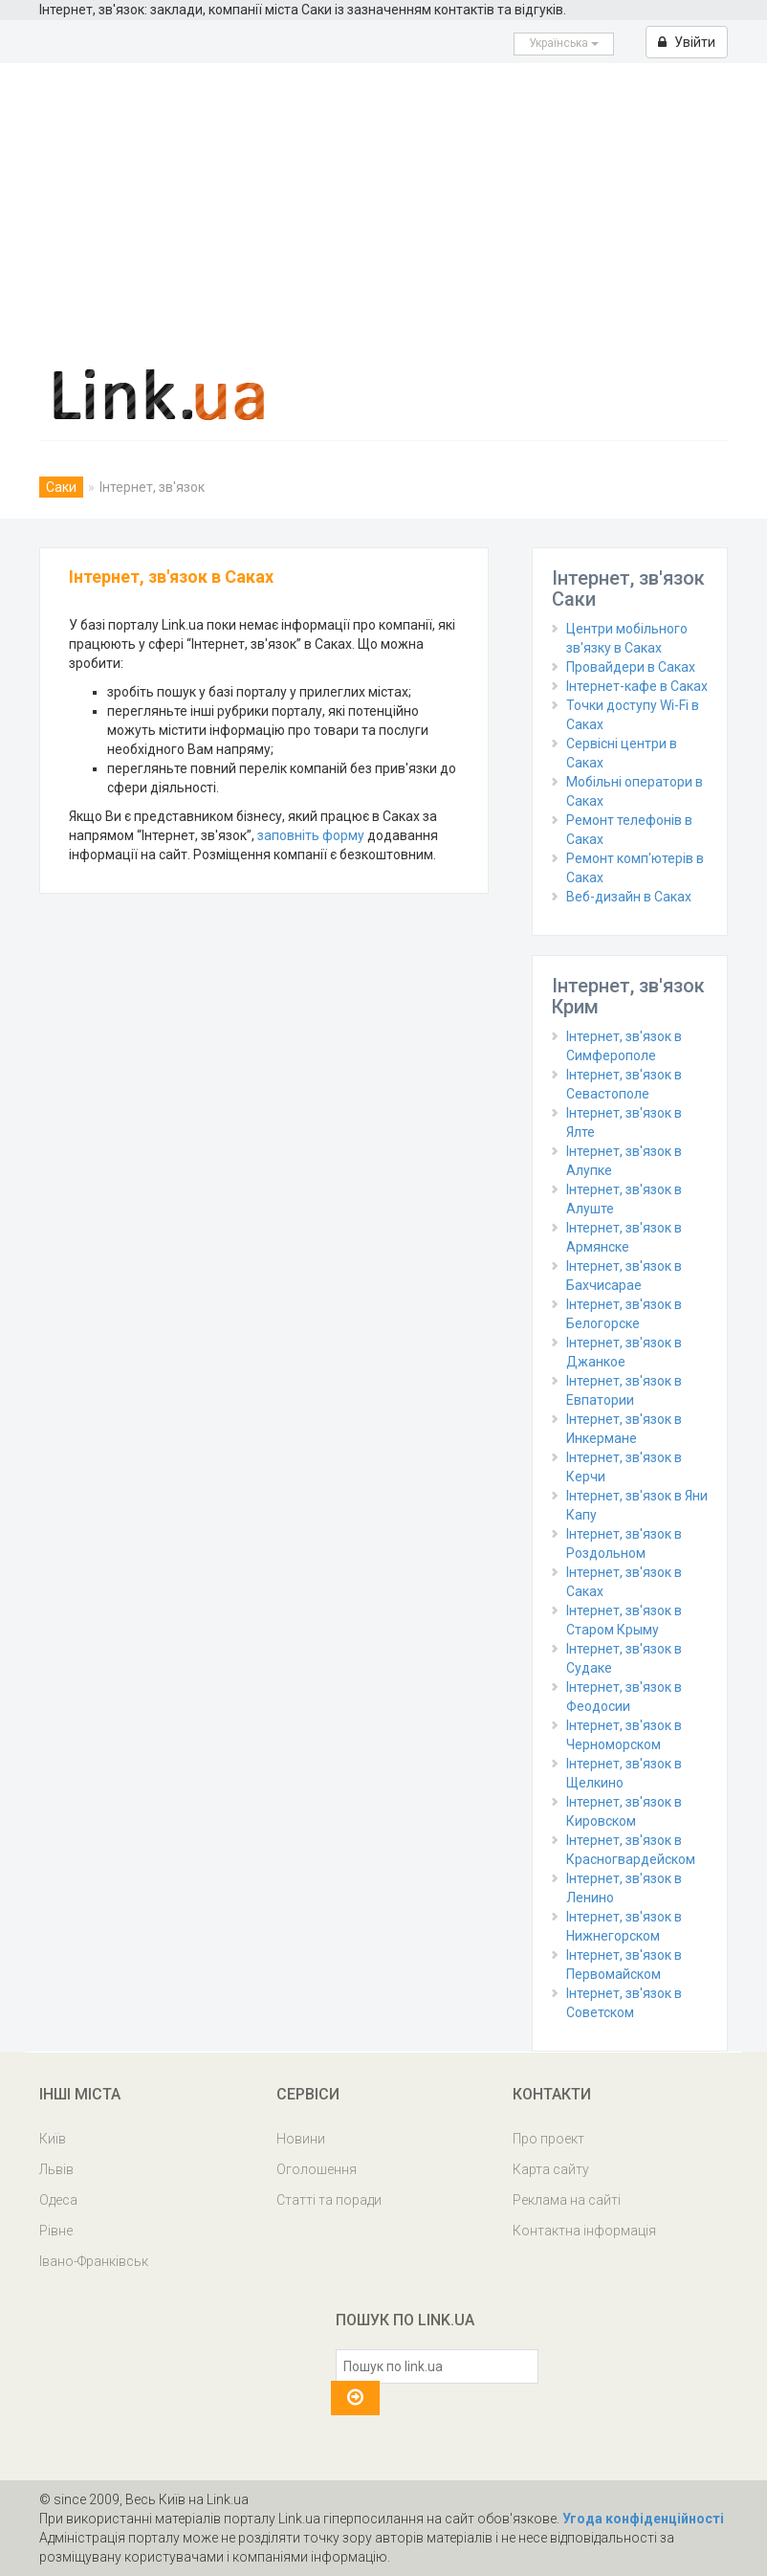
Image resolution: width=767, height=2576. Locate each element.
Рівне (56, 2230)
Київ (52, 2138)
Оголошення (316, 2169)
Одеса (58, 2200)
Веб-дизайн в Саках (628, 896)
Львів (56, 2169)
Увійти (686, 42)
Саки (61, 487)
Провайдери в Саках (630, 667)
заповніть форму (310, 835)
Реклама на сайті (567, 2200)
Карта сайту (551, 2169)
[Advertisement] (383, 207)
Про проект (548, 2138)
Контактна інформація (584, 2230)
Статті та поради (329, 2200)
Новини (300, 2138)
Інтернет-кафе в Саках (637, 686)
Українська (564, 43)
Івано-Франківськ (93, 2261)
